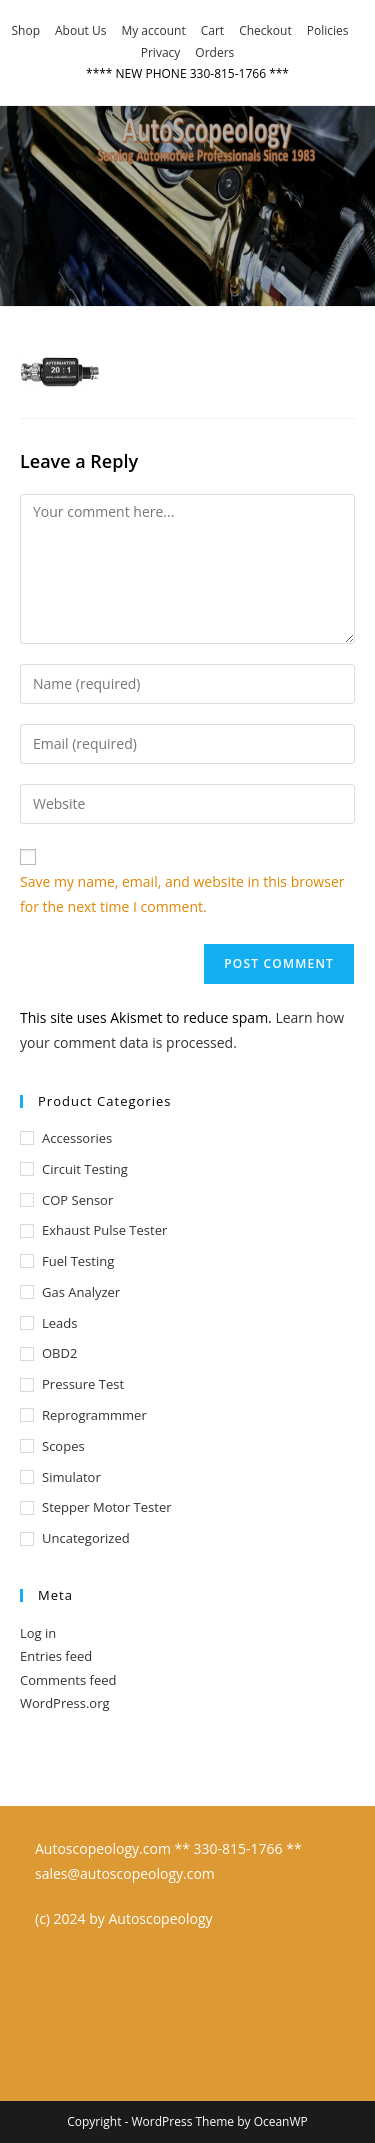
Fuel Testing (78, 1261)
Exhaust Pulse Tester (104, 1230)
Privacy (161, 52)
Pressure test (83, 1384)
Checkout (265, 30)
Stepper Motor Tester (107, 1507)
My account (153, 30)
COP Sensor (77, 1200)
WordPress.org (65, 1703)
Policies (328, 30)
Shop (26, 30)
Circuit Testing (85, 1169)
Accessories (77, 1138)
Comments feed (68, 1680)
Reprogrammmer (94, 1415)
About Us (80, 30)
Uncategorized (86, 1538)
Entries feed (56, 1656)
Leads (59, 1323)
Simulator (71, 1477)
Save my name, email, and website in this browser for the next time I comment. (182, 894)
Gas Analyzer (81, 1292)
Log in (38, 1633)
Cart (212, 30)
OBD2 (59, 1353)
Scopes (63, 1446)
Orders (214, 52)
